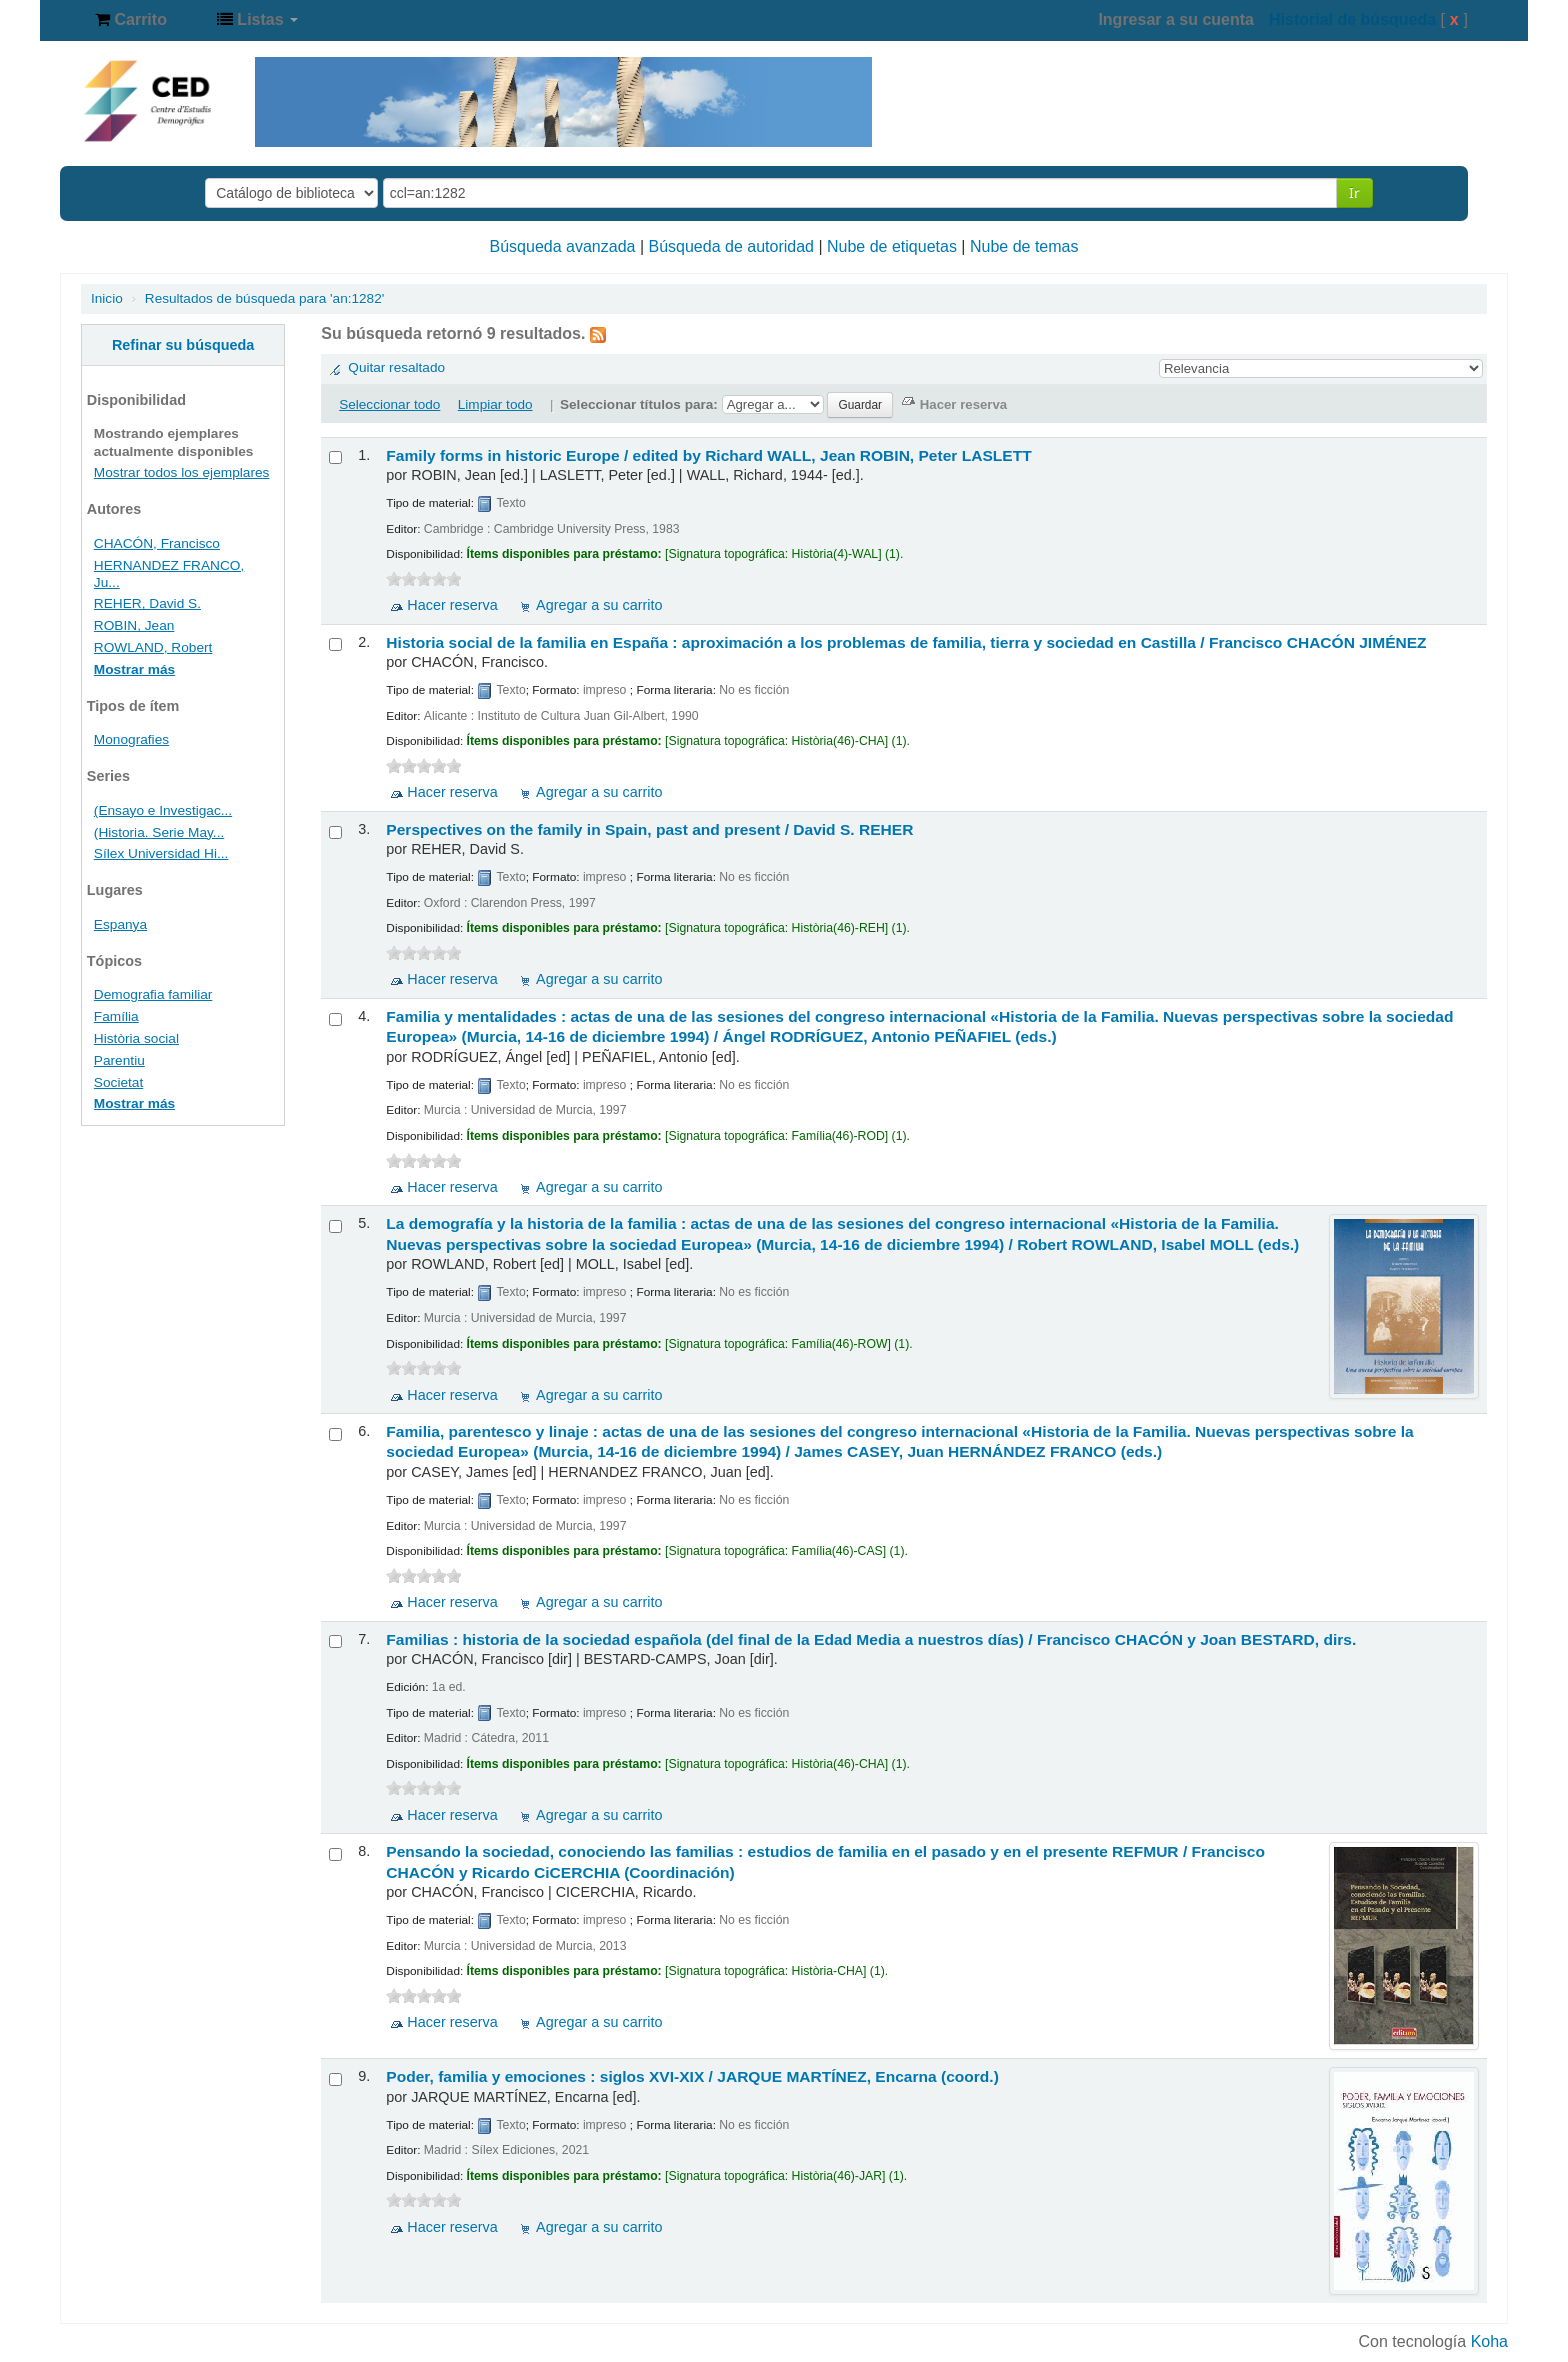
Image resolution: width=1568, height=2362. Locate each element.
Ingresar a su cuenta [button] (1176, 19)
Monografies (131, 739)
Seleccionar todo (389, 404)
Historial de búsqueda (1352, 19)
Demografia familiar (153, 994)
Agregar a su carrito (599, 605)
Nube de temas (1024, 246)
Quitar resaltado (396, 367)
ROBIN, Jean (134, 625)
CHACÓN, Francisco (157, 543)
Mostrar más (134, 669)
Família (116, 1016)
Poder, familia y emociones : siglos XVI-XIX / (692, 2076)
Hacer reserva (452, 605)
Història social (136, 1038)
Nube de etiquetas (892, 246)
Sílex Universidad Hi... (161, 853)
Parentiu (119, 1060)
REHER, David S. (147, 603)
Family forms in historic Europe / (708, 455)
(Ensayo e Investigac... (163, 810)
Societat (118, 1082)
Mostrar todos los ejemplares (182, 472)
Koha (1489, 2341)
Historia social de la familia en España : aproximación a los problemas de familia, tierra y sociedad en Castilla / (906, 642)
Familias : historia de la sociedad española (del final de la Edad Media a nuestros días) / (871, 1639)
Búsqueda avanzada (563, 246)
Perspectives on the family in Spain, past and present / (649, 829)
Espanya (120, 924)
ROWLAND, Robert (153, 647)
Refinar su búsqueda (183, 345)
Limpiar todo (495, 404)
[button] (131, 20)
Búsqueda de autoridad (731, 246)
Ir (1354, 192)
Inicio (107, 298)
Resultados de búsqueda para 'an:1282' (265, 298)
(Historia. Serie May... (159, 832)
